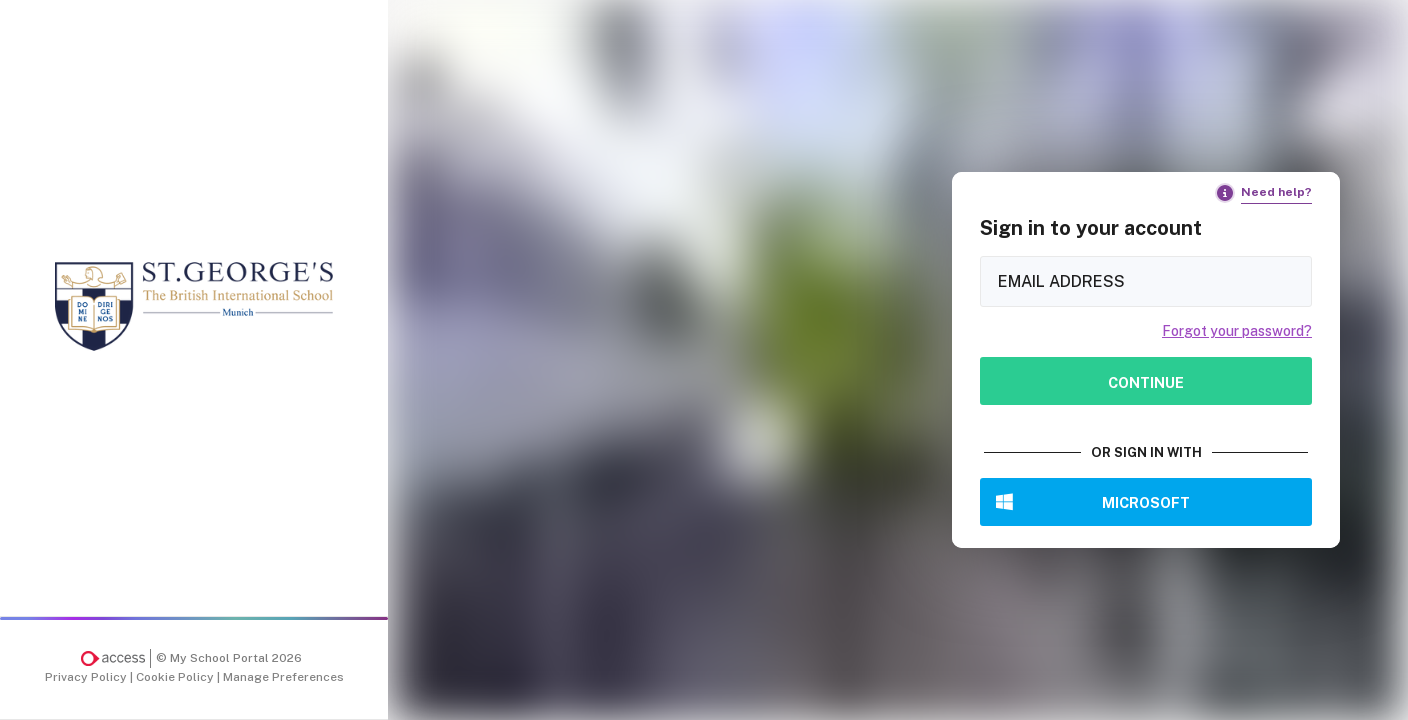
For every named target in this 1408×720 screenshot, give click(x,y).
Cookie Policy (176, 677)
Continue (1146, 382)
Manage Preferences (283, 677)
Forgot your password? (1237, 331)
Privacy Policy (87, 677)
